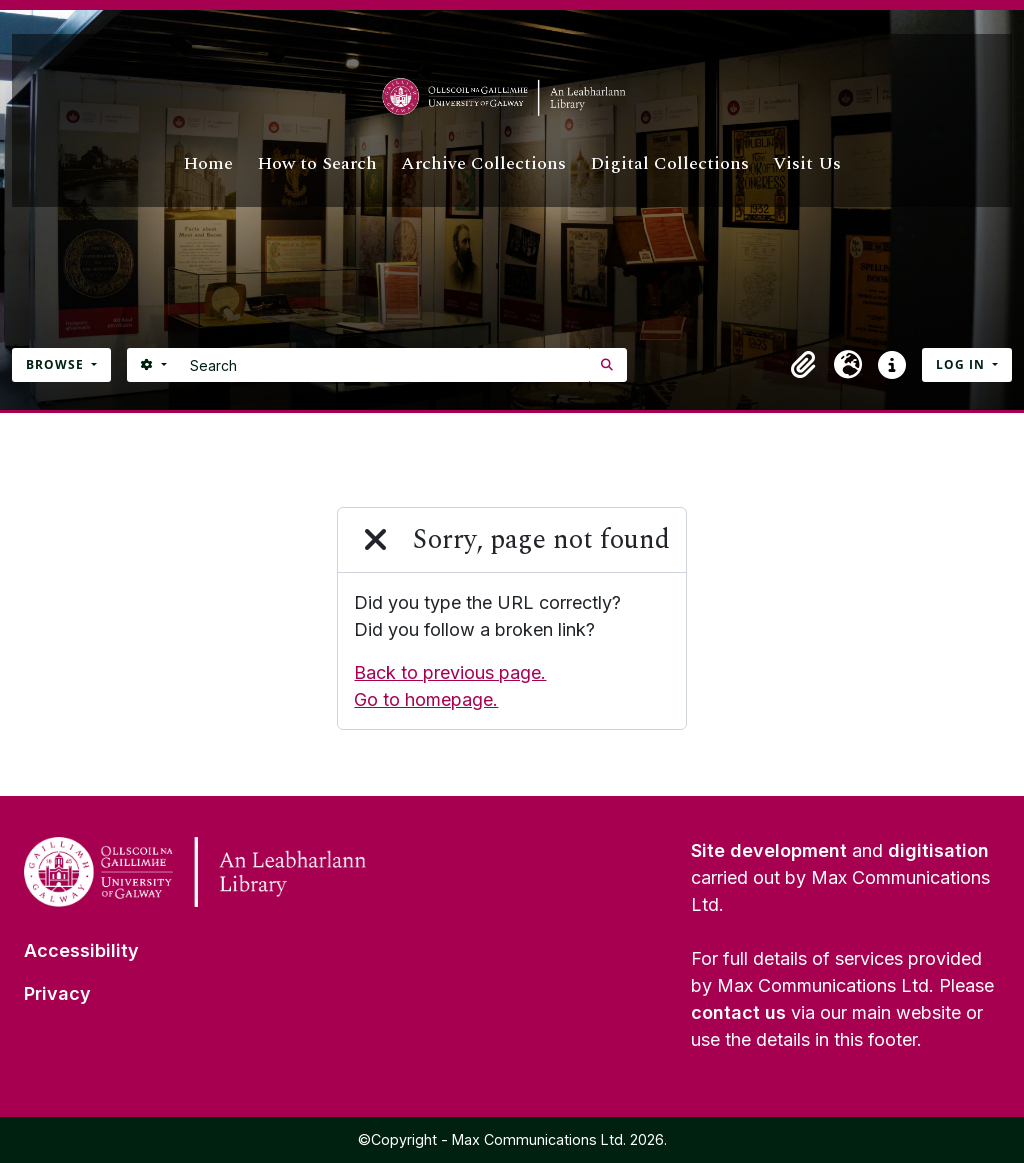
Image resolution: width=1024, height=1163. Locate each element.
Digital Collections (669, 163)
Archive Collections (483, 163)
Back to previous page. (450, 672)
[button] (804, 365)
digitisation (938, 850)
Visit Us (807, 163)
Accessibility (81, 950)
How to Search (317, 163)
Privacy (57, 993)
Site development (769, 850)
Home (208, 163)
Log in (962, 364)
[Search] (384, 365)
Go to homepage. (426, 699)
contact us (738, 1012)
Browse (57, 364)
